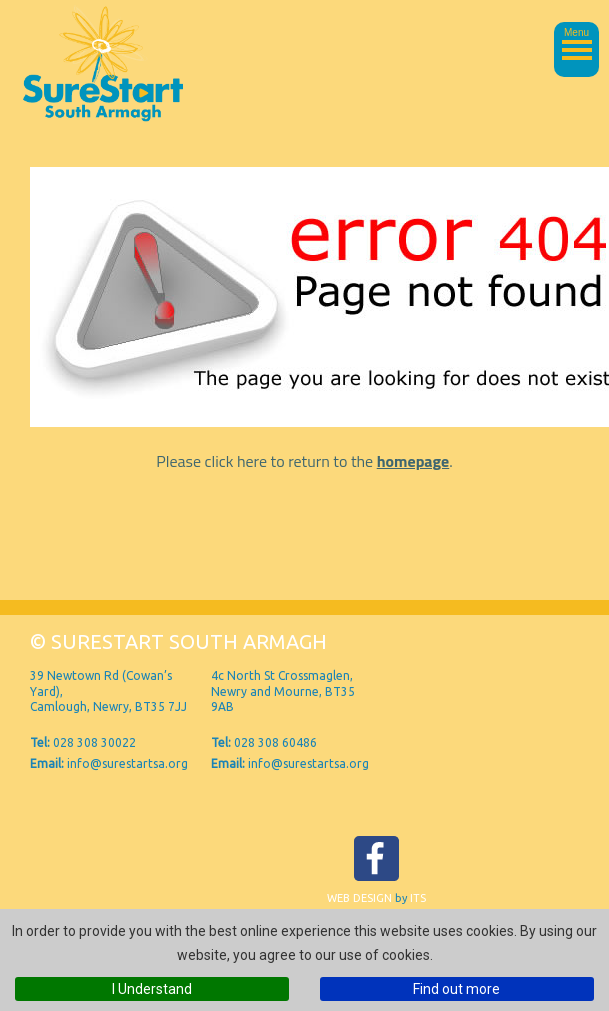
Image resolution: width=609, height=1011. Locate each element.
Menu (576, 32)
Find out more (456, 989)
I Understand (152, 989)
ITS (418, 898)
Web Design (359, 898)
